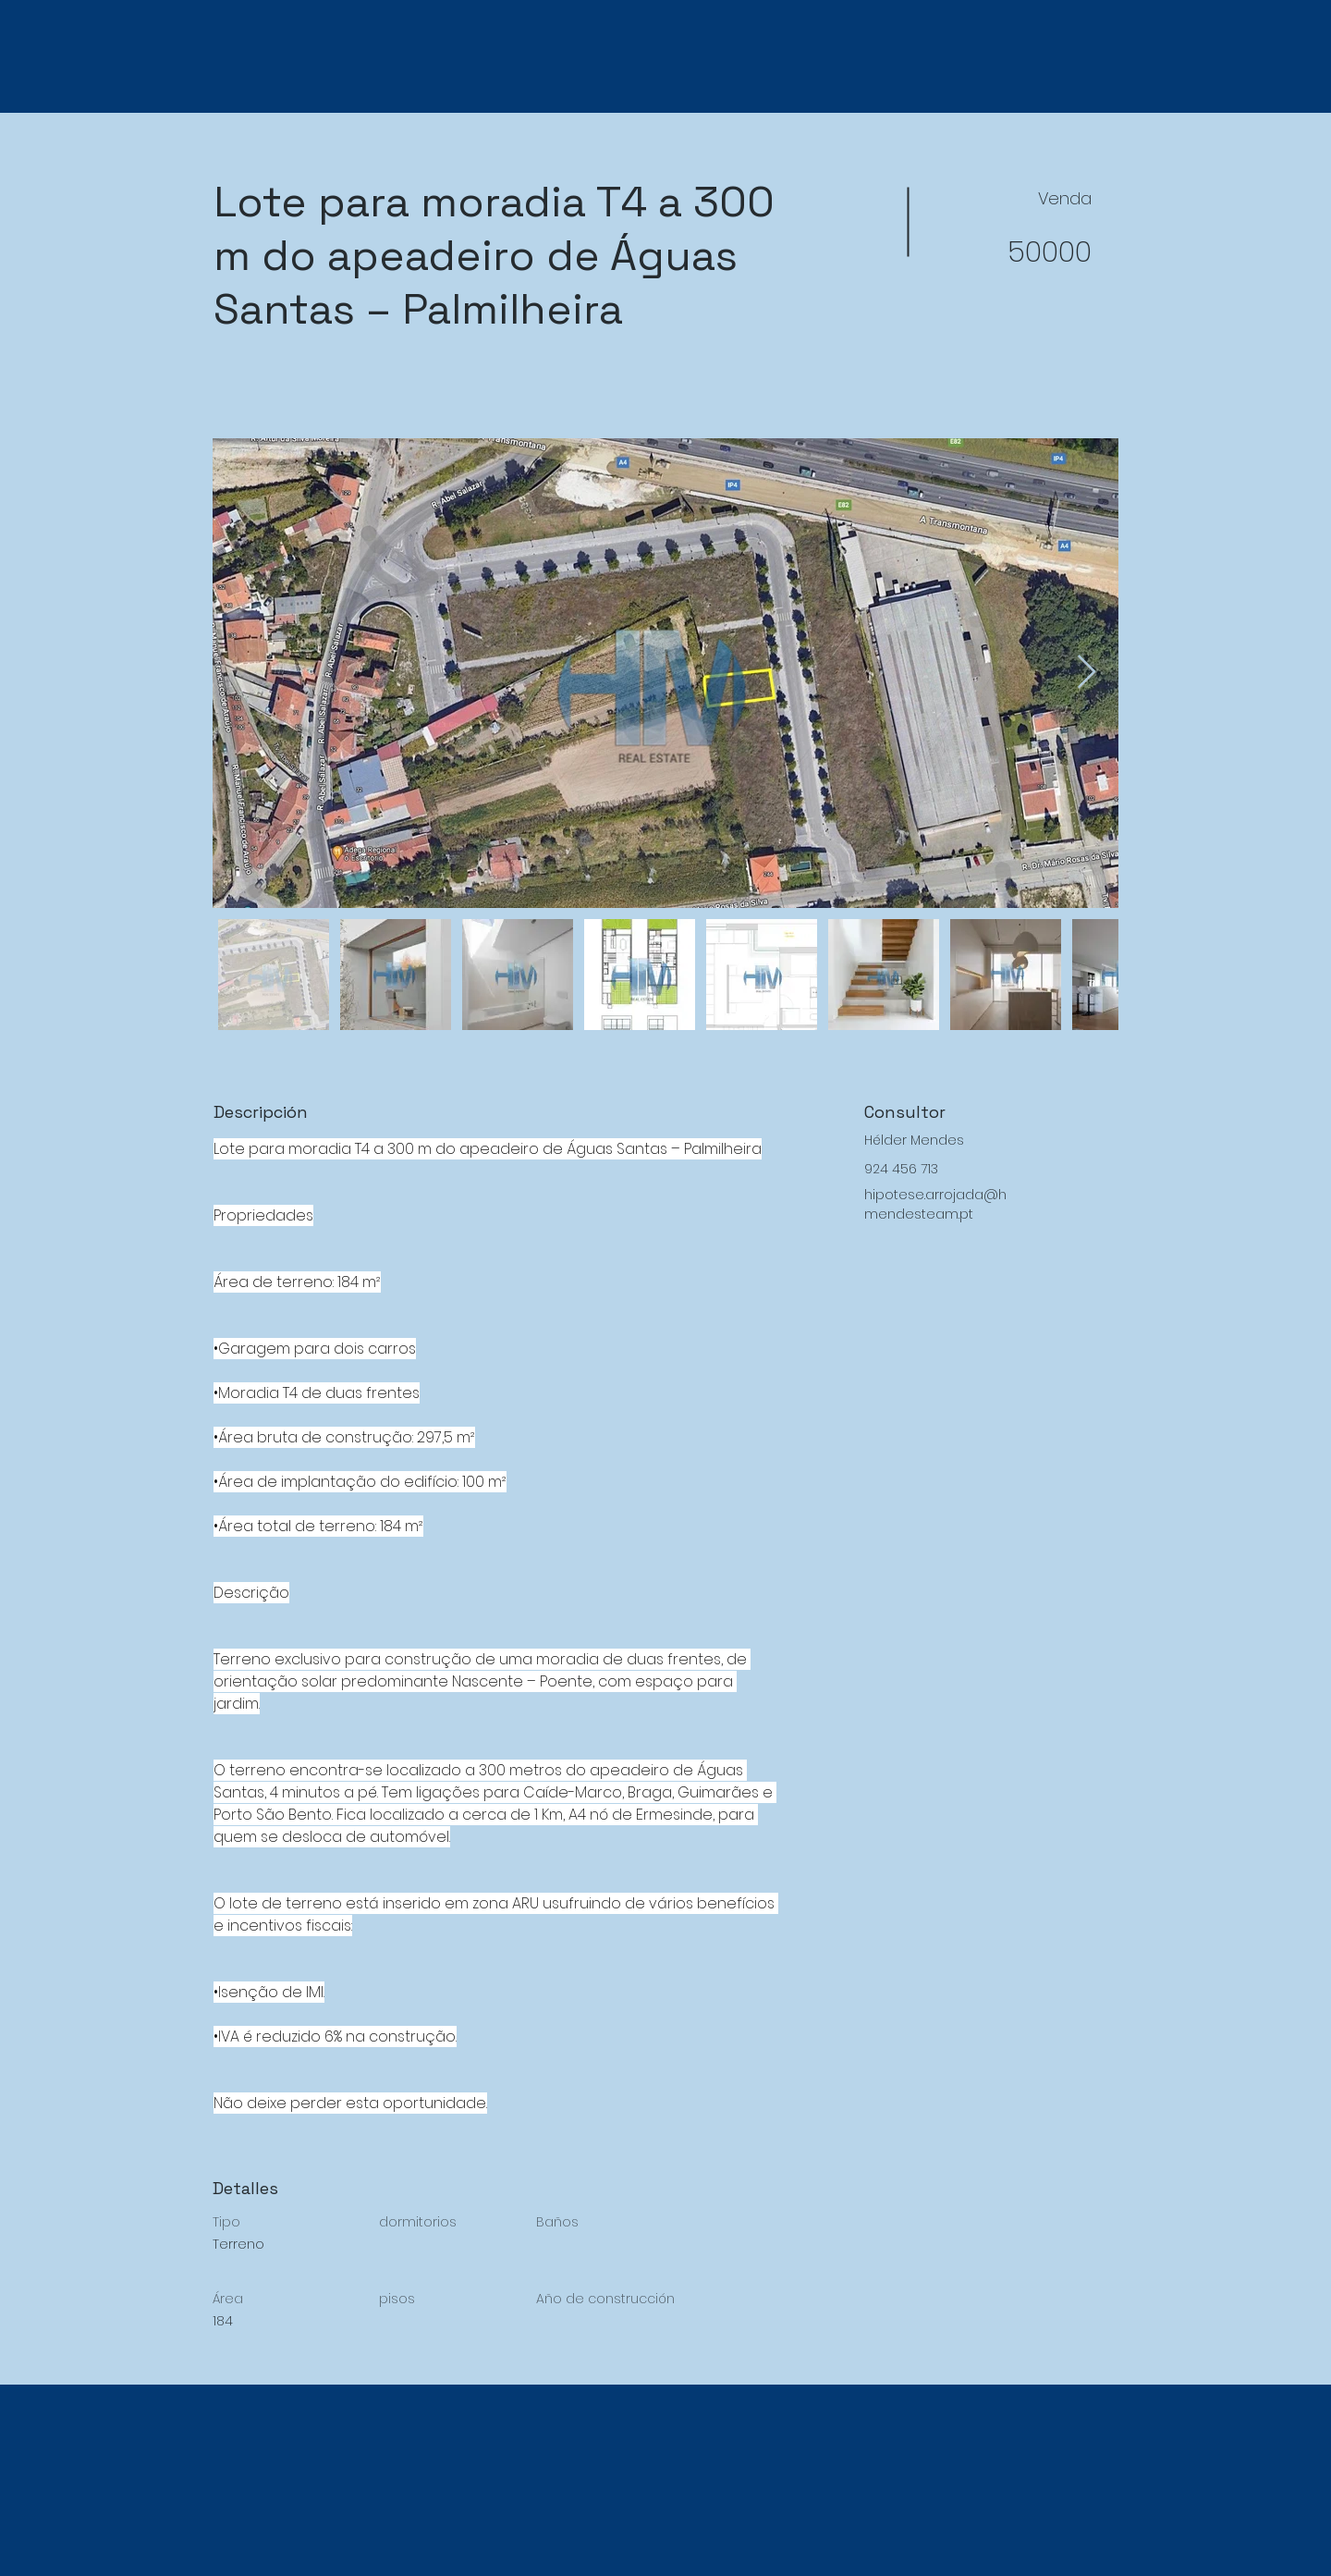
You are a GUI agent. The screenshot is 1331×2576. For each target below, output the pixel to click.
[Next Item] (1086, 673)
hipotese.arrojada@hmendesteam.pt (935, 1204)
